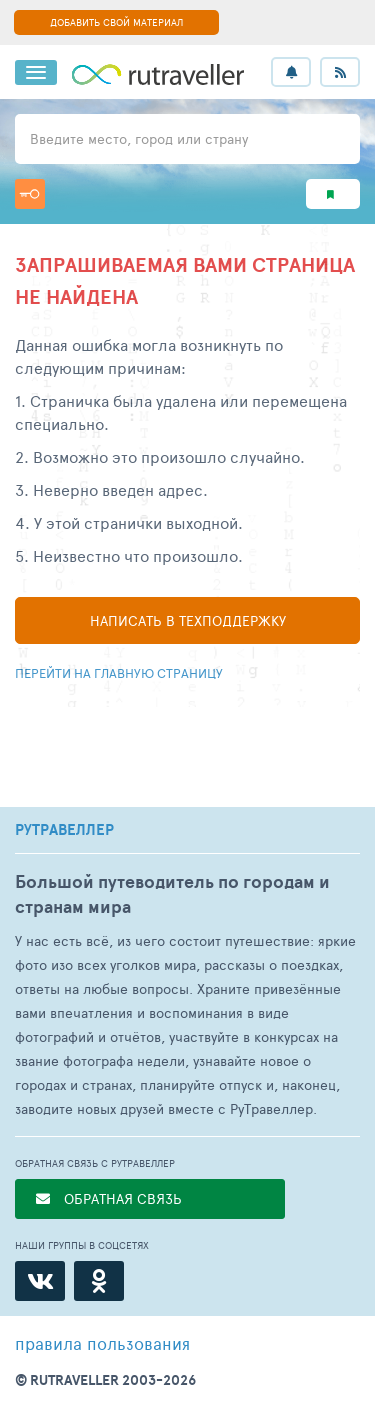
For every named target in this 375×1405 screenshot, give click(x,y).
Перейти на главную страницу (119, 673)
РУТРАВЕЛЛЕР (64, 830)
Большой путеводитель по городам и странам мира (172, 894)
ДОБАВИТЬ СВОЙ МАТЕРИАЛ (116, 22)
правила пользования (102, 1343)
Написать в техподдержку (188, 620)
